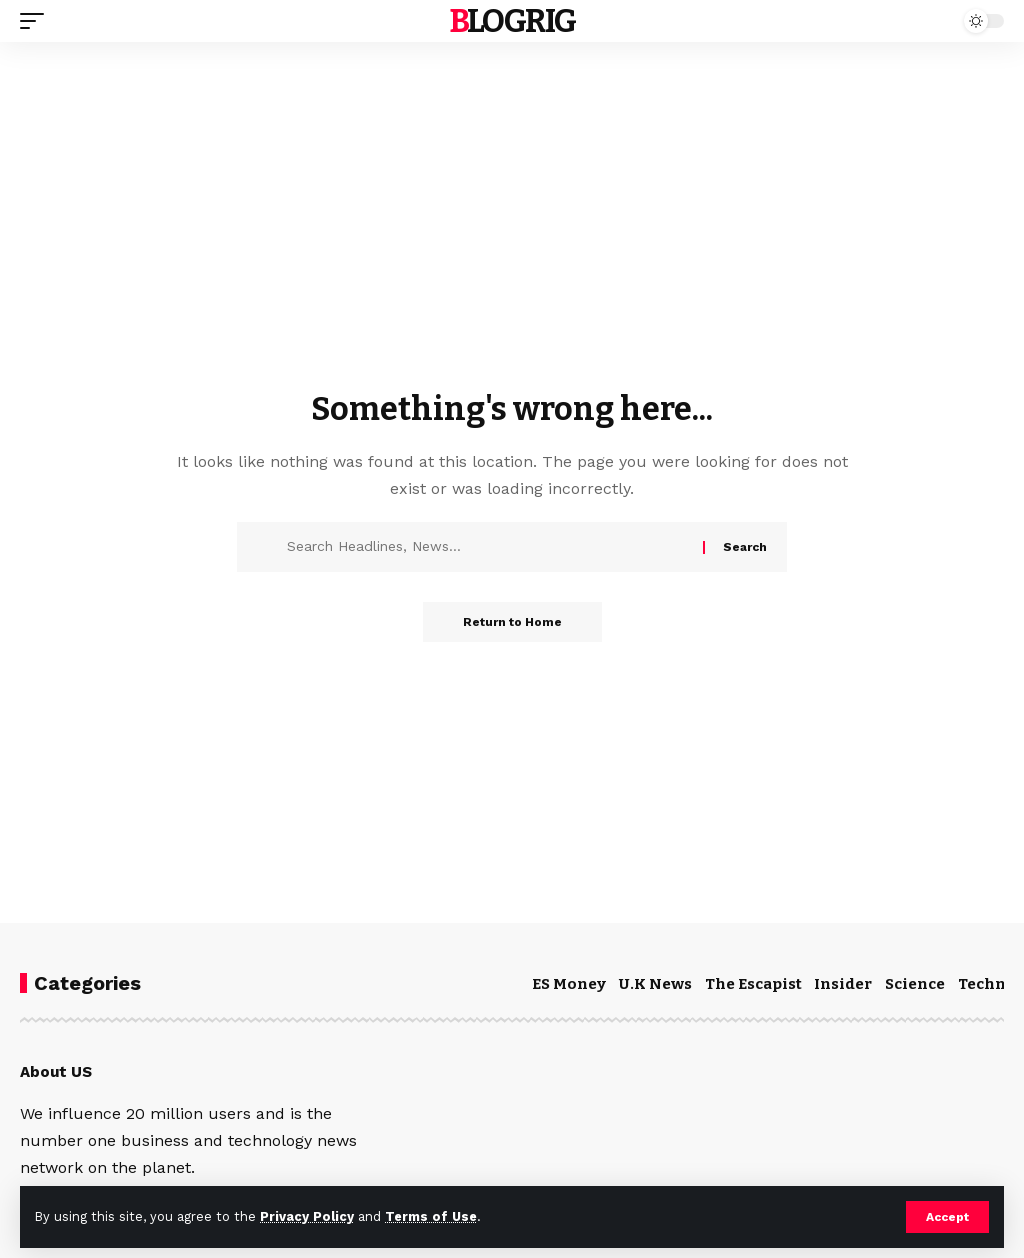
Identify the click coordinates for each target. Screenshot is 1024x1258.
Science (915, 984)
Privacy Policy (307, 1216)
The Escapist (753, 984)
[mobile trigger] (37, 21)
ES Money (569, 984)
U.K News (655, 984)
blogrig (512, 21)
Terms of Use (431, 1216)
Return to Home (512, 622)
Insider (843, 984)
